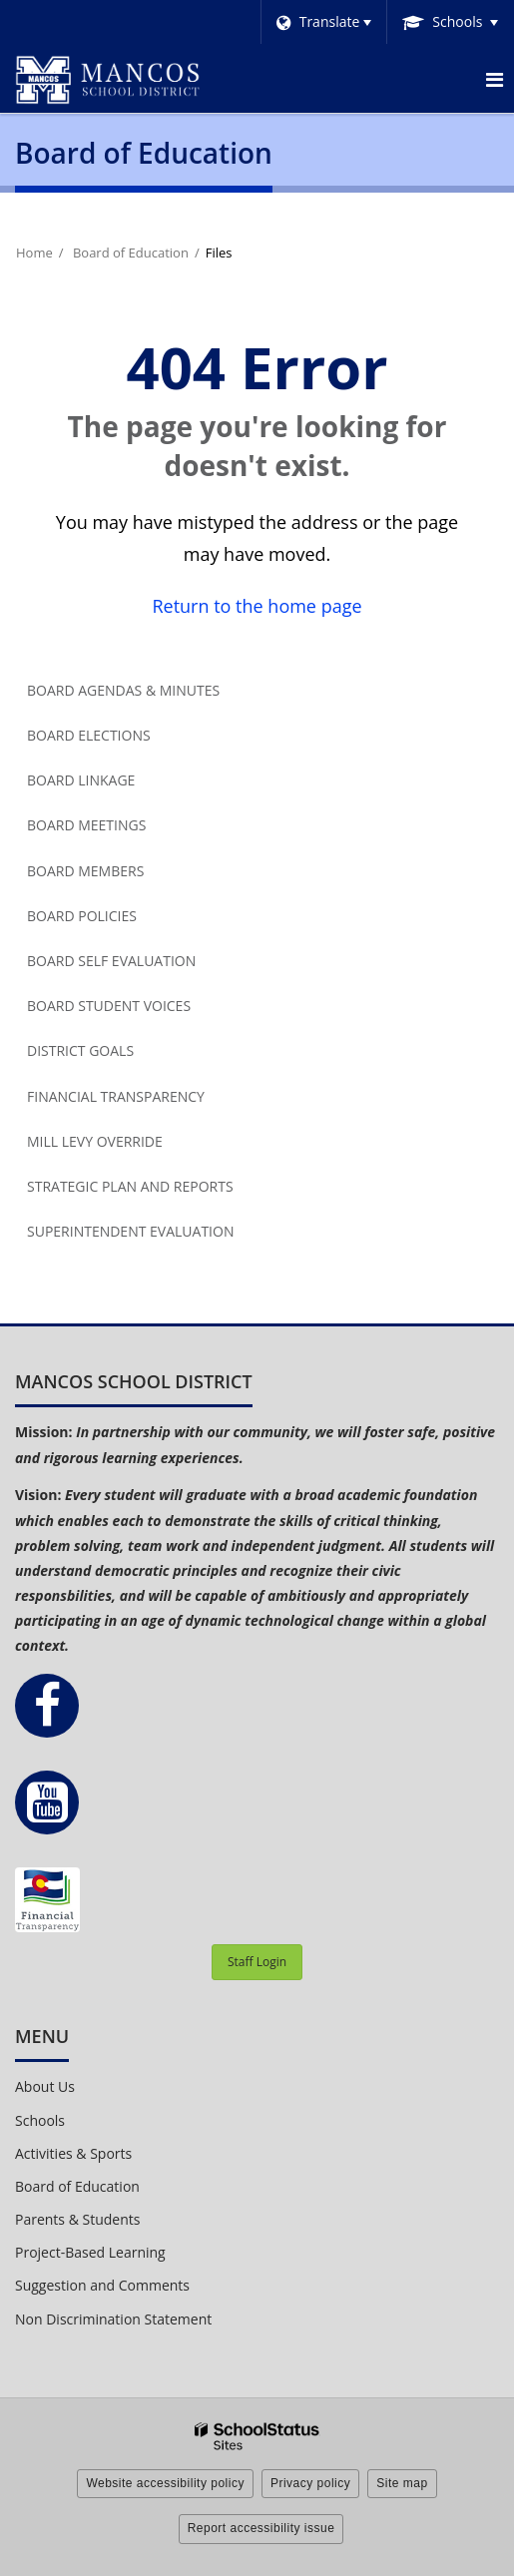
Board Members (85, 870)
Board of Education (131, 252)
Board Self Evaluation (111, 960)
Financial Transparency (116, 1096)
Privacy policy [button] (310, 2483)
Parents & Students (77, 2219)
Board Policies (82, 915)
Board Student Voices (109, 1005)
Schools (40, 2120)
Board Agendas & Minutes (123, 690)
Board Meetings (86, 824)
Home (34, 252)
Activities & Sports (73, 2153)
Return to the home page (256, 606)
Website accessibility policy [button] (165, 2483)
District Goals (80, 1050)
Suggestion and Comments (102, 2285)
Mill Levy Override (95, 1141)
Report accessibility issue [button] (261, 2528)
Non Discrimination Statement (113, 2319)
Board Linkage (81, 780)
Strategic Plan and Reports (130, 1186)
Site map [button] (401, 2483)
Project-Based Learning (90, 2252)
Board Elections (89, 735)
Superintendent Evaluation (130, 1231)
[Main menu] (494, 79)
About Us (45, 2086)
